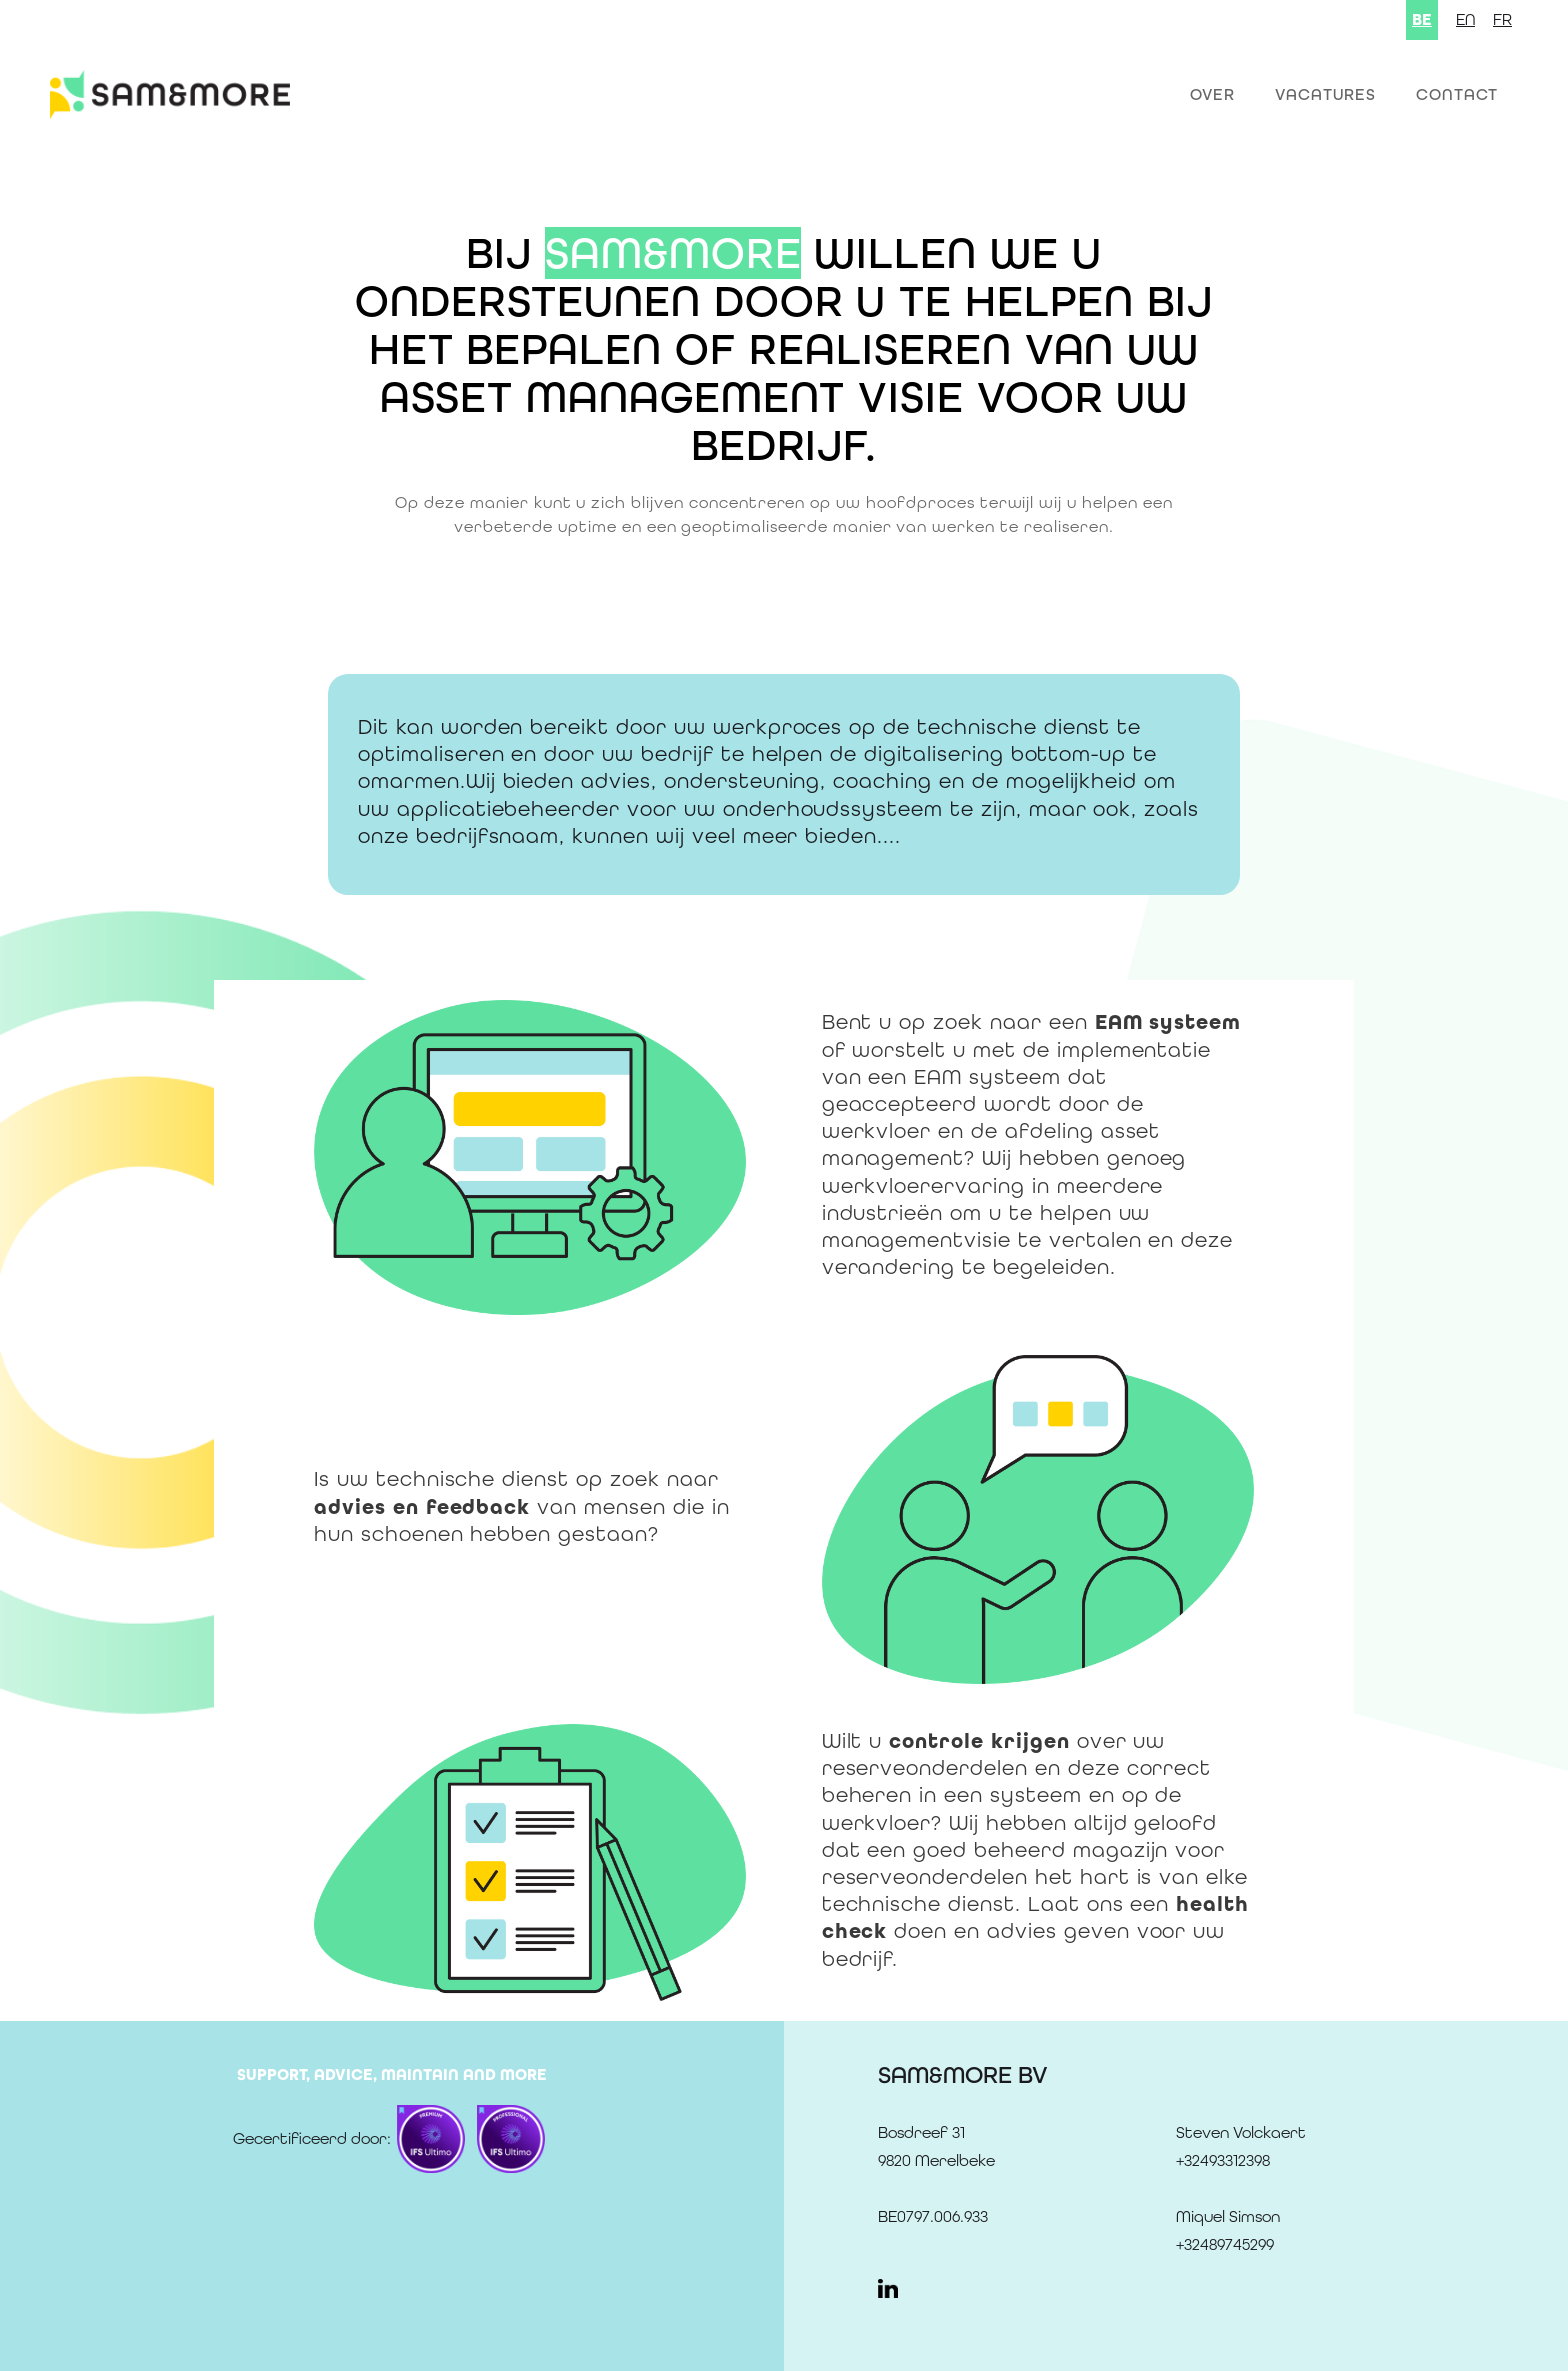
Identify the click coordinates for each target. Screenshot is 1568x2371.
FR (1502, 19)
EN (1465, 19)
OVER (1212, 94)
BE (1422, 19)
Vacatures (1325, 94)
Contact (1457, 94)
